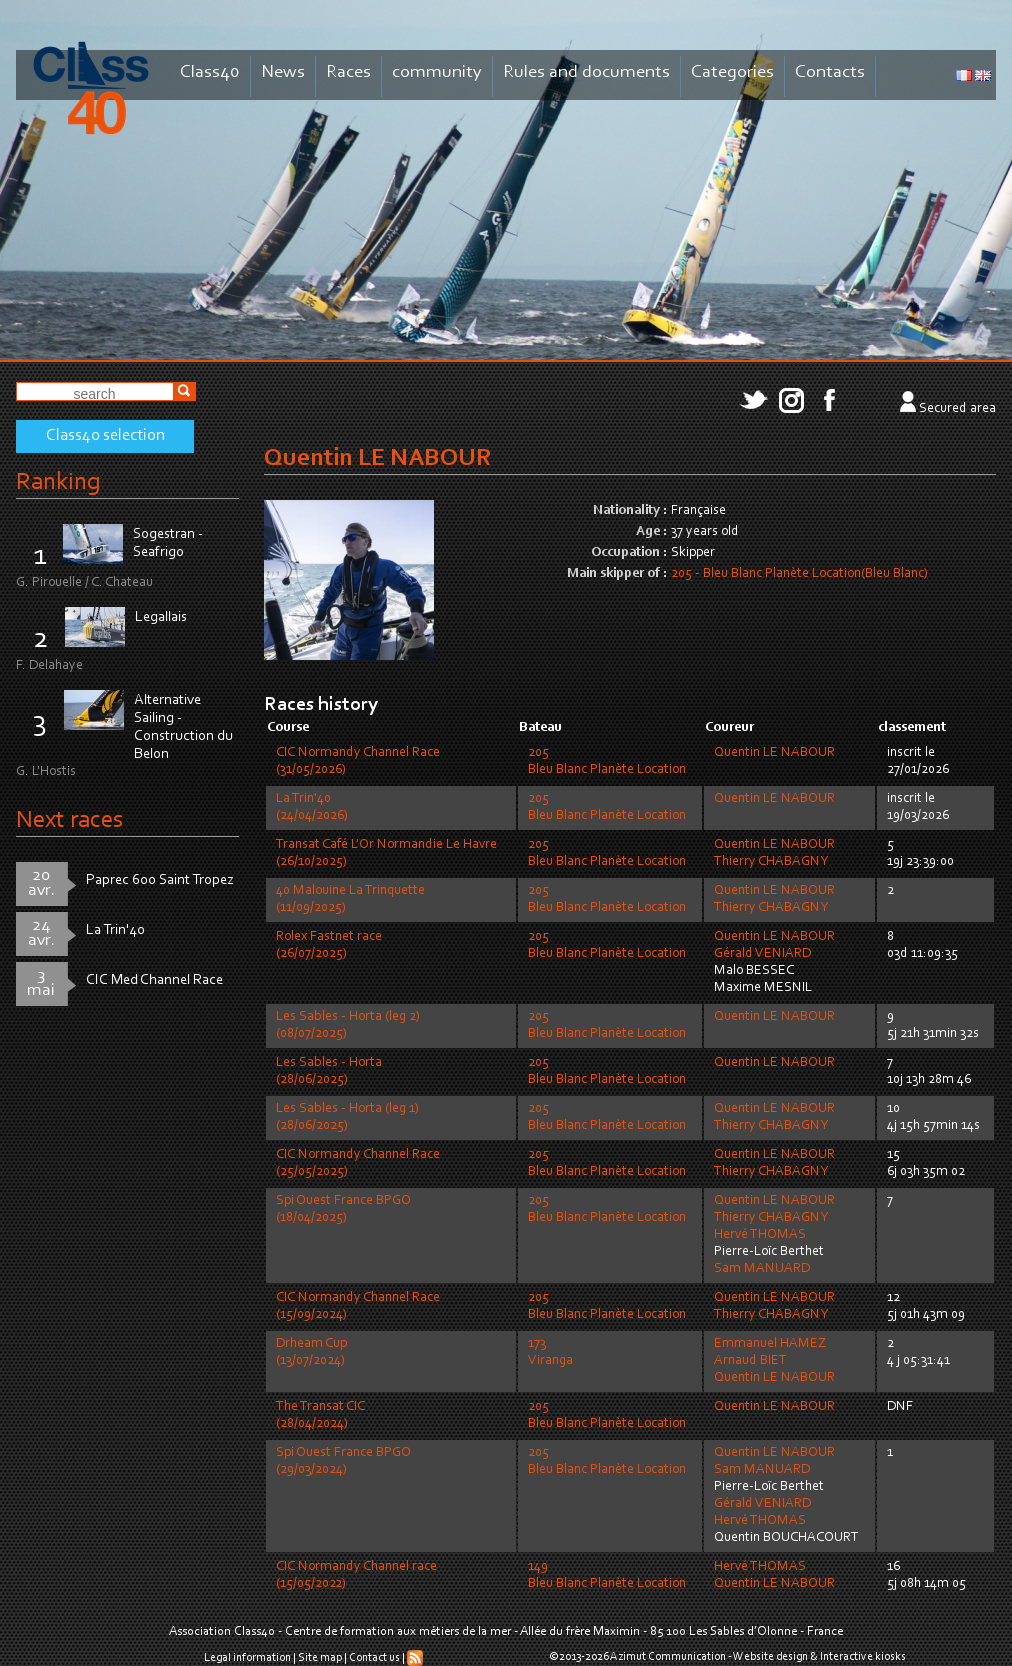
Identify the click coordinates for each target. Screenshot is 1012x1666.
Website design (770, 1657)
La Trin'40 (115, 930)
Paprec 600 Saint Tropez (160, 880)
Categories (732, 72)
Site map (320, 1658)
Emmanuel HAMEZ (770, 1344)
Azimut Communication (668, 1657)
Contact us (374, 1658)
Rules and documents (586, 72)
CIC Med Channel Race (154, 980)
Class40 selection (105, 436)
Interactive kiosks (863, 1657)
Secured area (957, 409)
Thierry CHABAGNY (771, 862)
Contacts (830, 72)
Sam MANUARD (762, 1269)
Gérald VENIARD (762, 954)
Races (348, 72)
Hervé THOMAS (760, 1235)
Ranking (58, 482)
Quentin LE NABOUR (774, 753)
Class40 (210, 72)
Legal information (247, 1658)
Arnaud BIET (750, 1361)
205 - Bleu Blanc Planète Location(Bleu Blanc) (799, 574)
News (283, 72)
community (437, 72)
